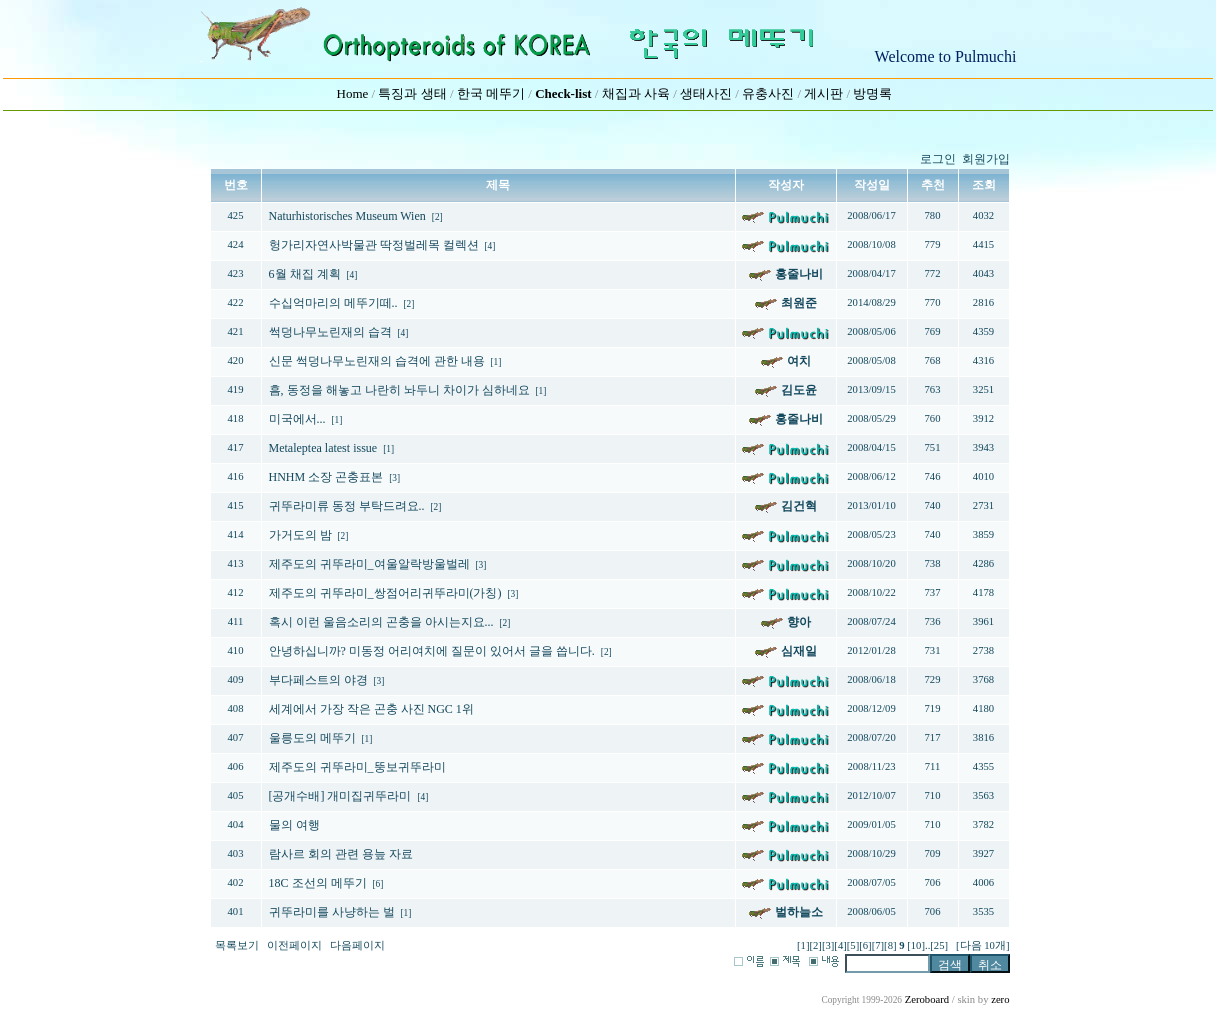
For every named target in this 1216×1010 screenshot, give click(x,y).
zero (1000, 999)
